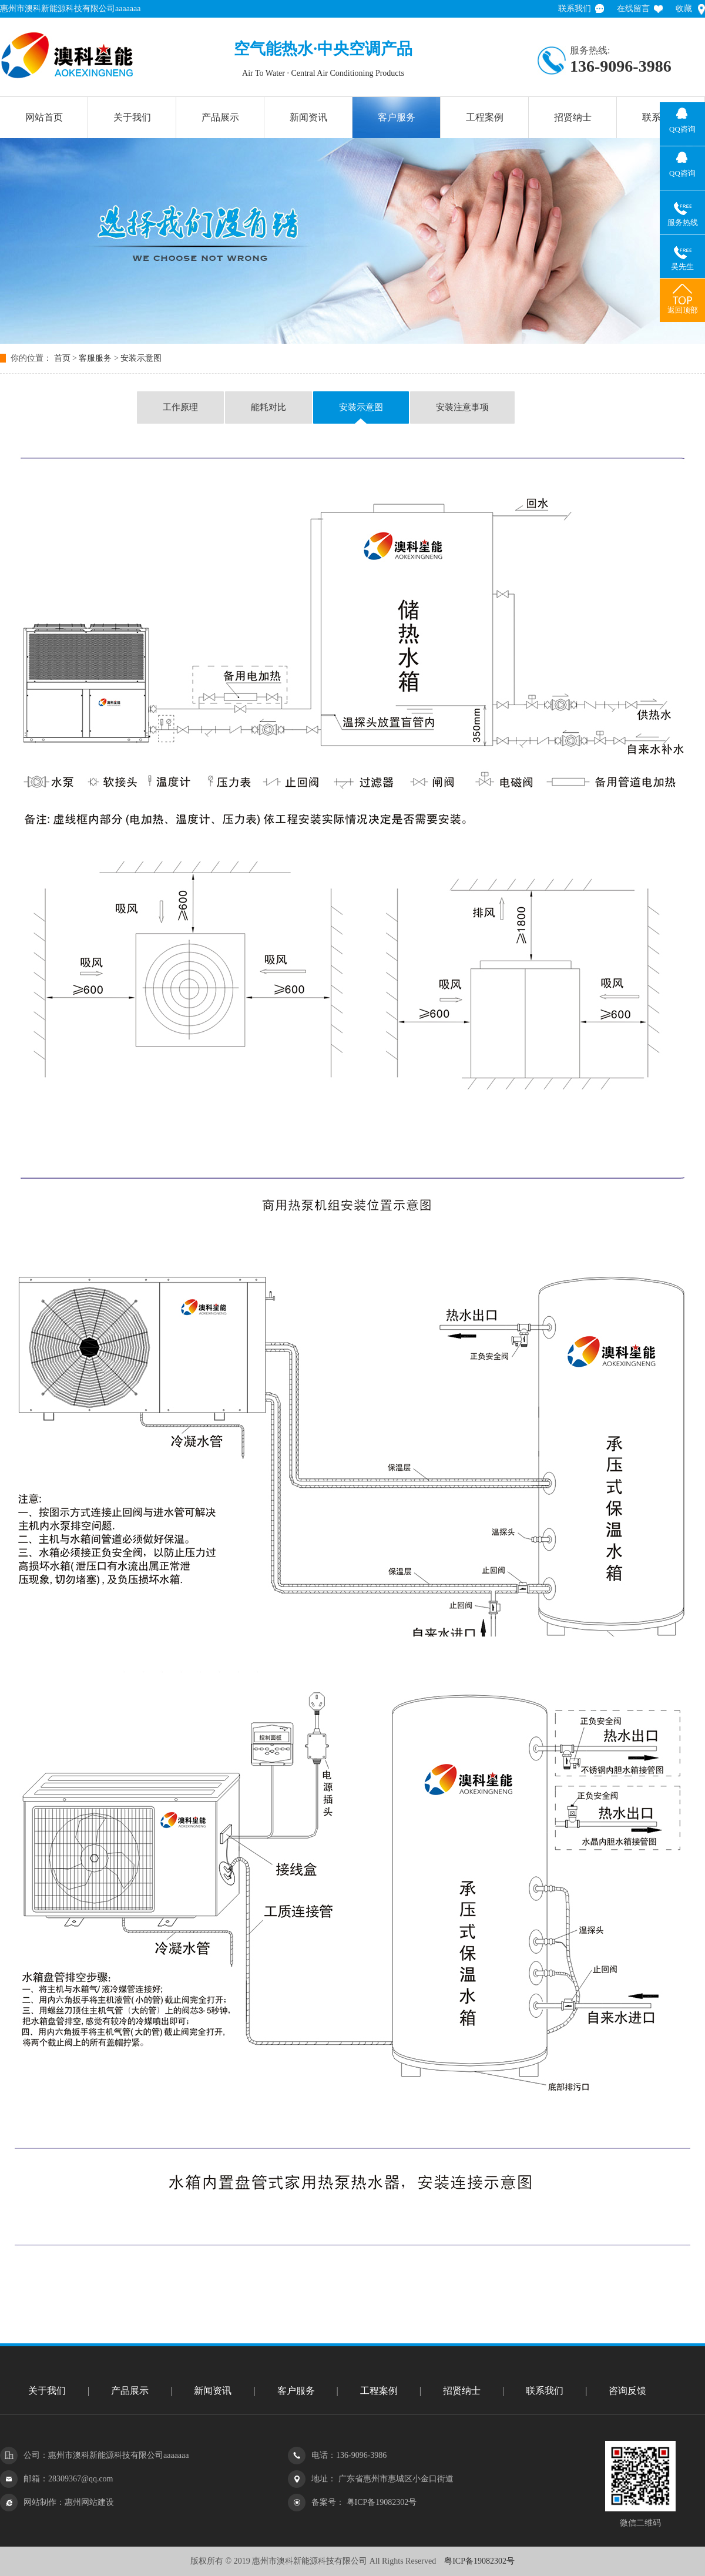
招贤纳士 (573, 117)
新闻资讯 (308, 117)
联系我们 (574, 8)
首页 (62, 358)
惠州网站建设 (89, 2502)
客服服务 (95, 358)
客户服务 (396, 117)
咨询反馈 (627, 2391)
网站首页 (44, 117)
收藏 (684, 8)
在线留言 (633, 8)
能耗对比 (268, 407)
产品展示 (220, 117)
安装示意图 (141, 358)
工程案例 (484, 117)
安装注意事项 (462, 407)
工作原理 (180, 407)
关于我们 (132, 117)
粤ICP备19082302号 (380, 2502)
